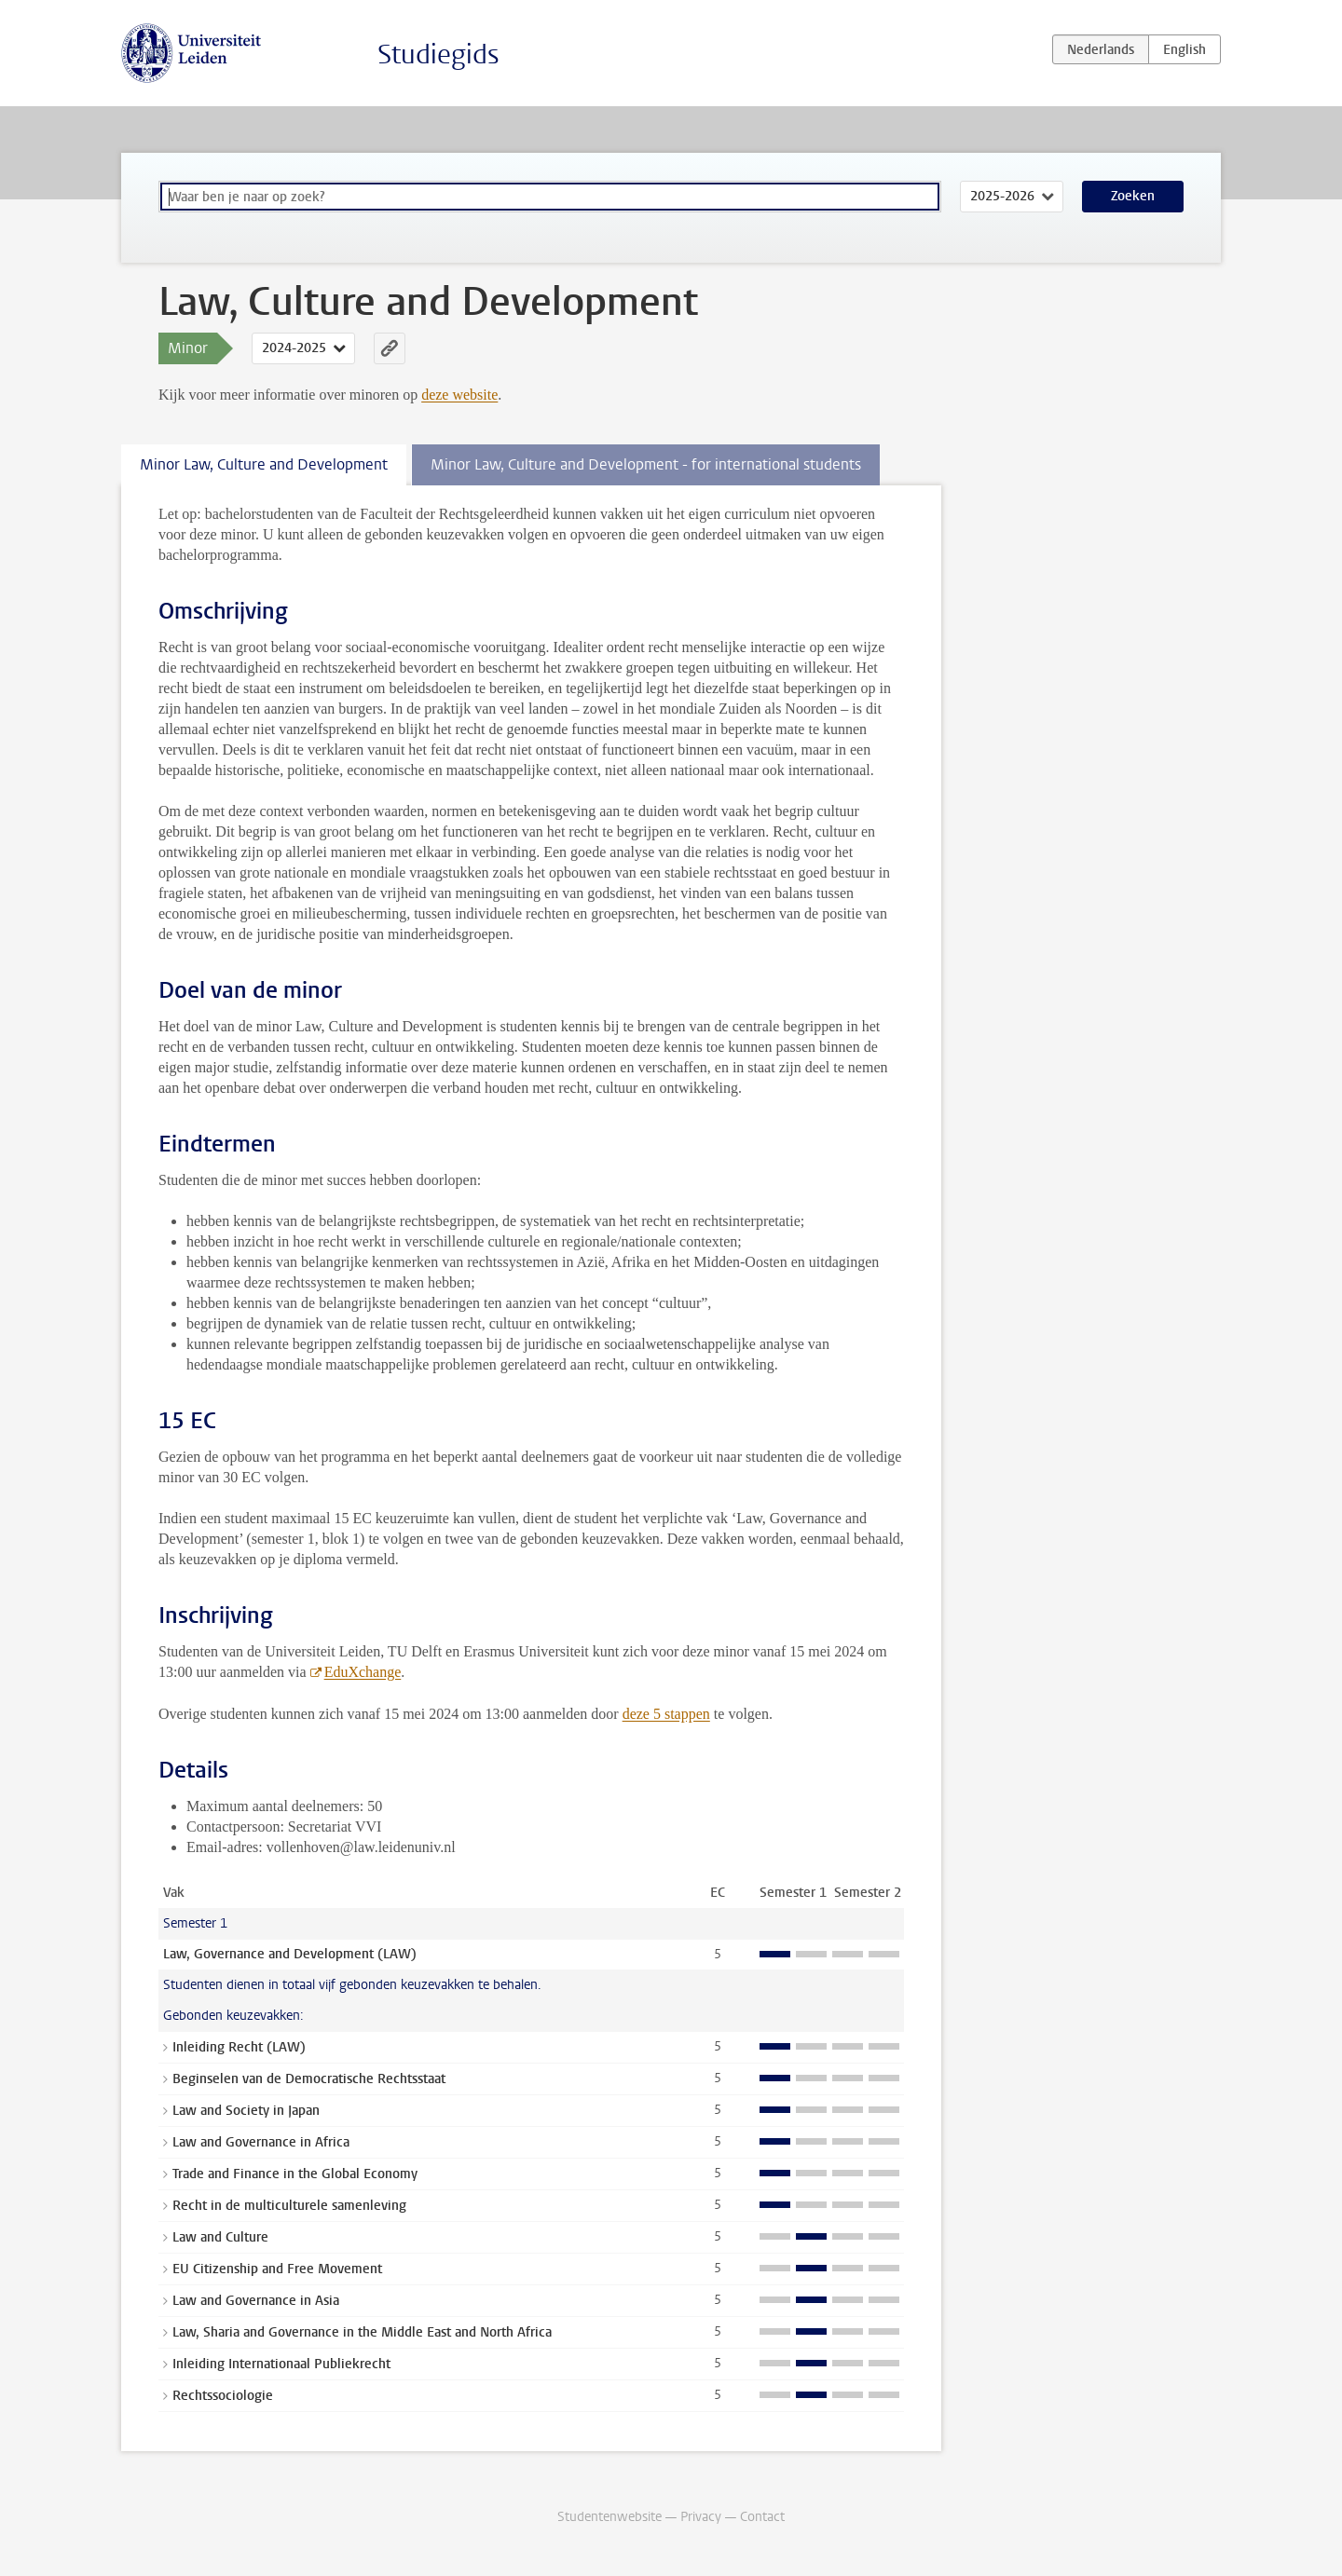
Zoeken (1133, 196)
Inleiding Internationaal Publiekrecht (281, 2364)
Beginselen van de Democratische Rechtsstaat (308, 2079)
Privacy (700, 2517)
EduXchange (363, 1672)
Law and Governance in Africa (260, 2142)
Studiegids (438, 54)
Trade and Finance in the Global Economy (295, 2174)
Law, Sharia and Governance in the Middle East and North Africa (362, 2332)
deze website (459, 394)
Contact (762, 2517)
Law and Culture (220, 2237)
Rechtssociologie (222, 2396)
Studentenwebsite (609, 2517)
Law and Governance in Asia (255, 2301)
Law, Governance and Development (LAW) (290, 1954)
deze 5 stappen (666, 1714)
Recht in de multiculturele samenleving (289, 2206)
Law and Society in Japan (246, 2110)
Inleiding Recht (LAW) (239, 2047)
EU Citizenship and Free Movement (277, 2269)
